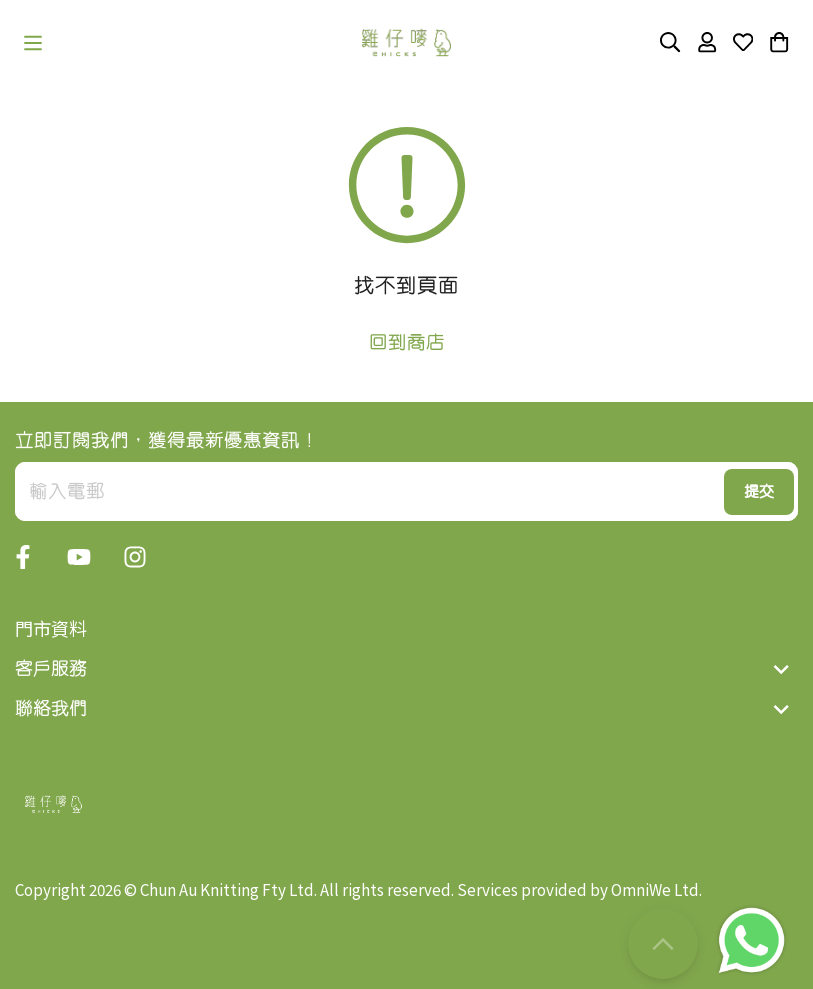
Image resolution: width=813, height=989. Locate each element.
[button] (33, 43)
